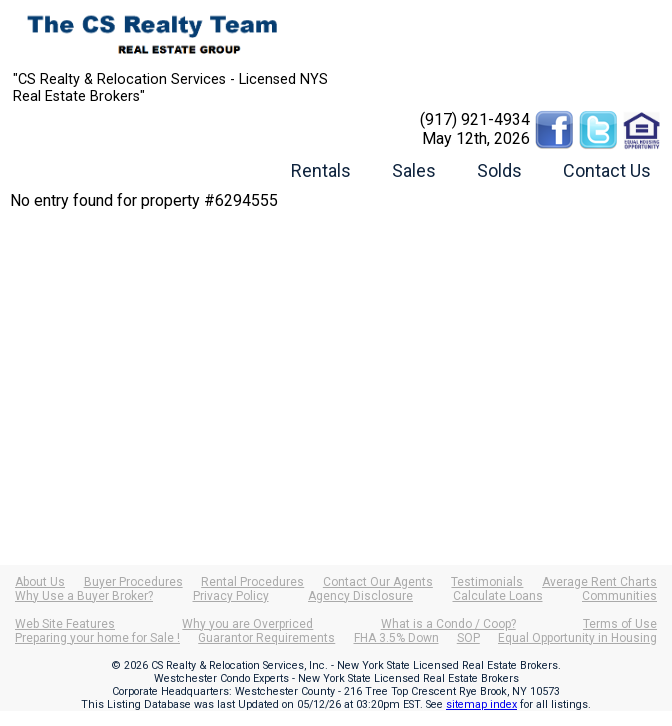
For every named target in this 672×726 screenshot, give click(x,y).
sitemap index (481, 704)
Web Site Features (65, 624)
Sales (414, 170)
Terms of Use (620, 624)
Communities (619, 596)
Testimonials (487, 582)
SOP (468, 638)
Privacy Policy (231, 596)
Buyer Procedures (133, 582)
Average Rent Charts (599, 582)
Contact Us (607, 170)
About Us (40, 582)
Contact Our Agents (378, 582)
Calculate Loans (498, 596)
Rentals (321, 170)
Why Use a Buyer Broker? (84, 596)
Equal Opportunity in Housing (577, 638)
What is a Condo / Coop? (448, 624)
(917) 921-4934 (475, 119)
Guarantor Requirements (266, 638)
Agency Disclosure (360, 596)
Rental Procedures (252, 582)
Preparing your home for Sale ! (97, 638)
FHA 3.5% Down (396, 638)
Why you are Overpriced (247, 624)
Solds (499, 170)
